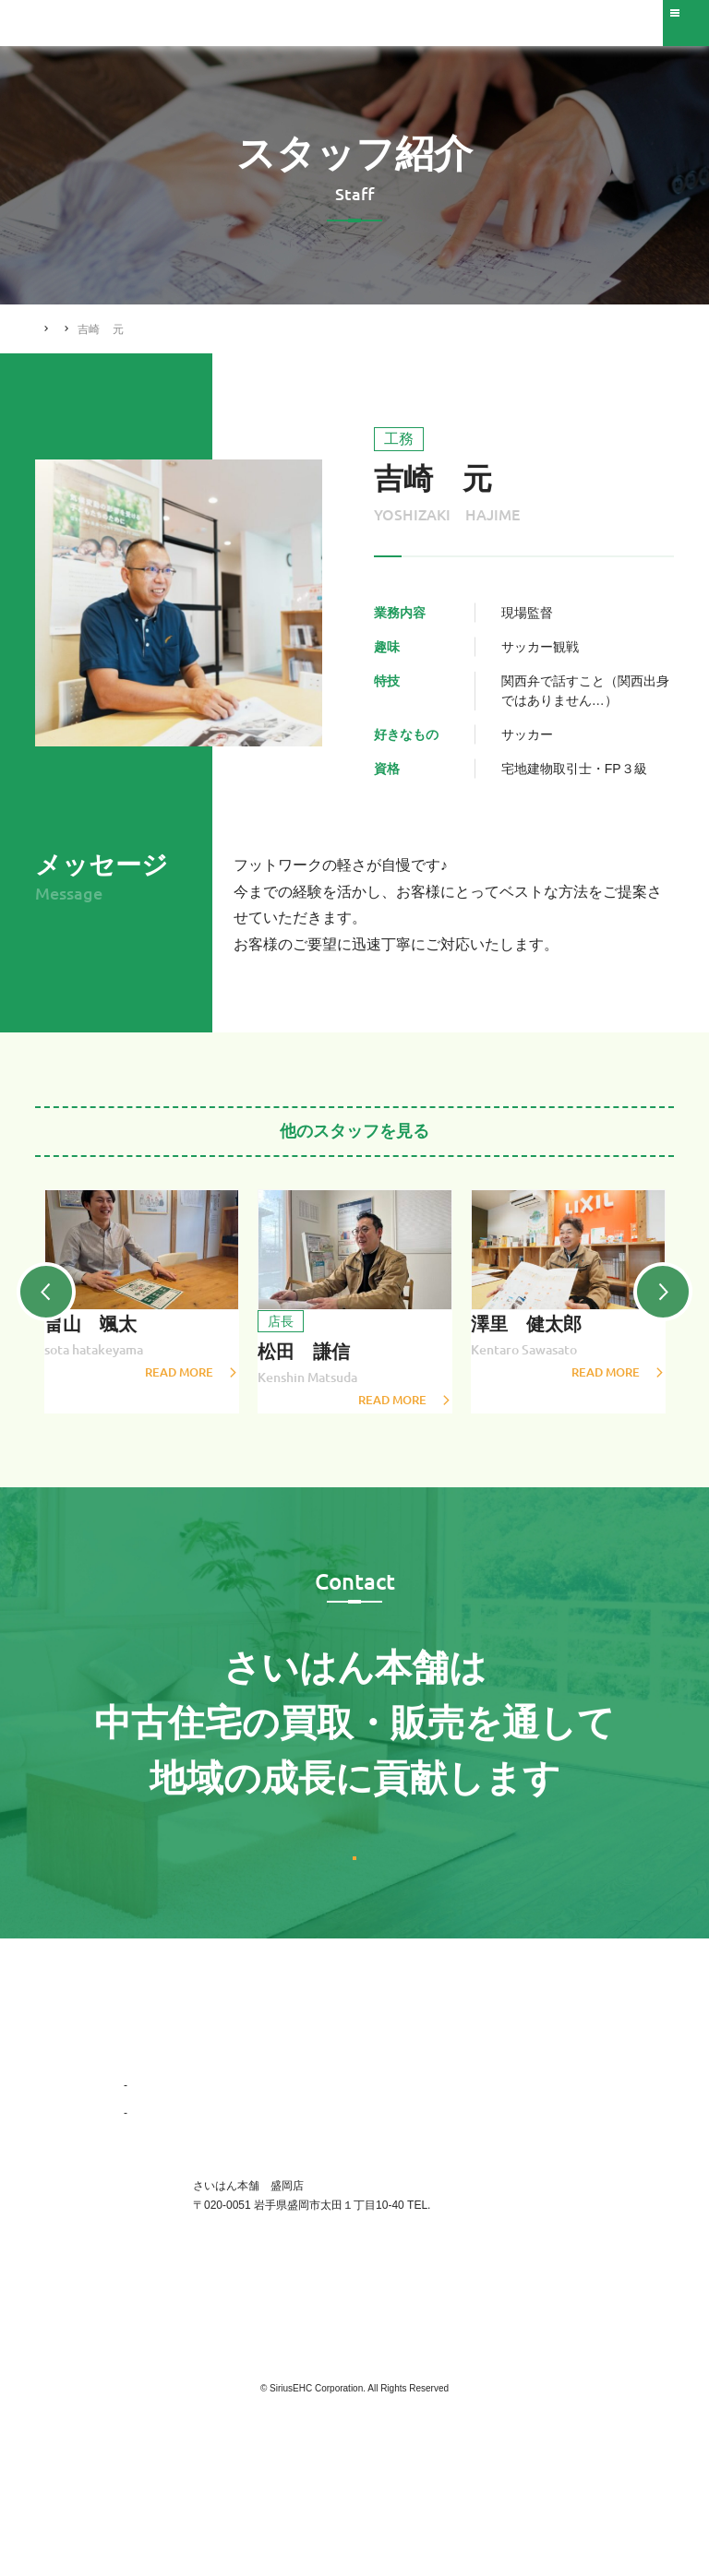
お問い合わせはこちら (354, 1908)
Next (673, 1306)
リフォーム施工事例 (327, 2138)
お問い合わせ (508, 2083)
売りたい (299, 2083)
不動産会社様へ (513, 2111)
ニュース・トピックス (332, 2166)
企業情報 (146, 2138)
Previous (35, 1306)
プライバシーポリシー (530, 2166)
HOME (52, 328)
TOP (135, 2083)
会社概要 (154, 2194)
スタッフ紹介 (126, 329)
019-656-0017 (464, 2286)
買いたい (299, 2111)
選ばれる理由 (157, 2111)
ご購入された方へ (519, 2138)
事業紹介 (154, 2166)
